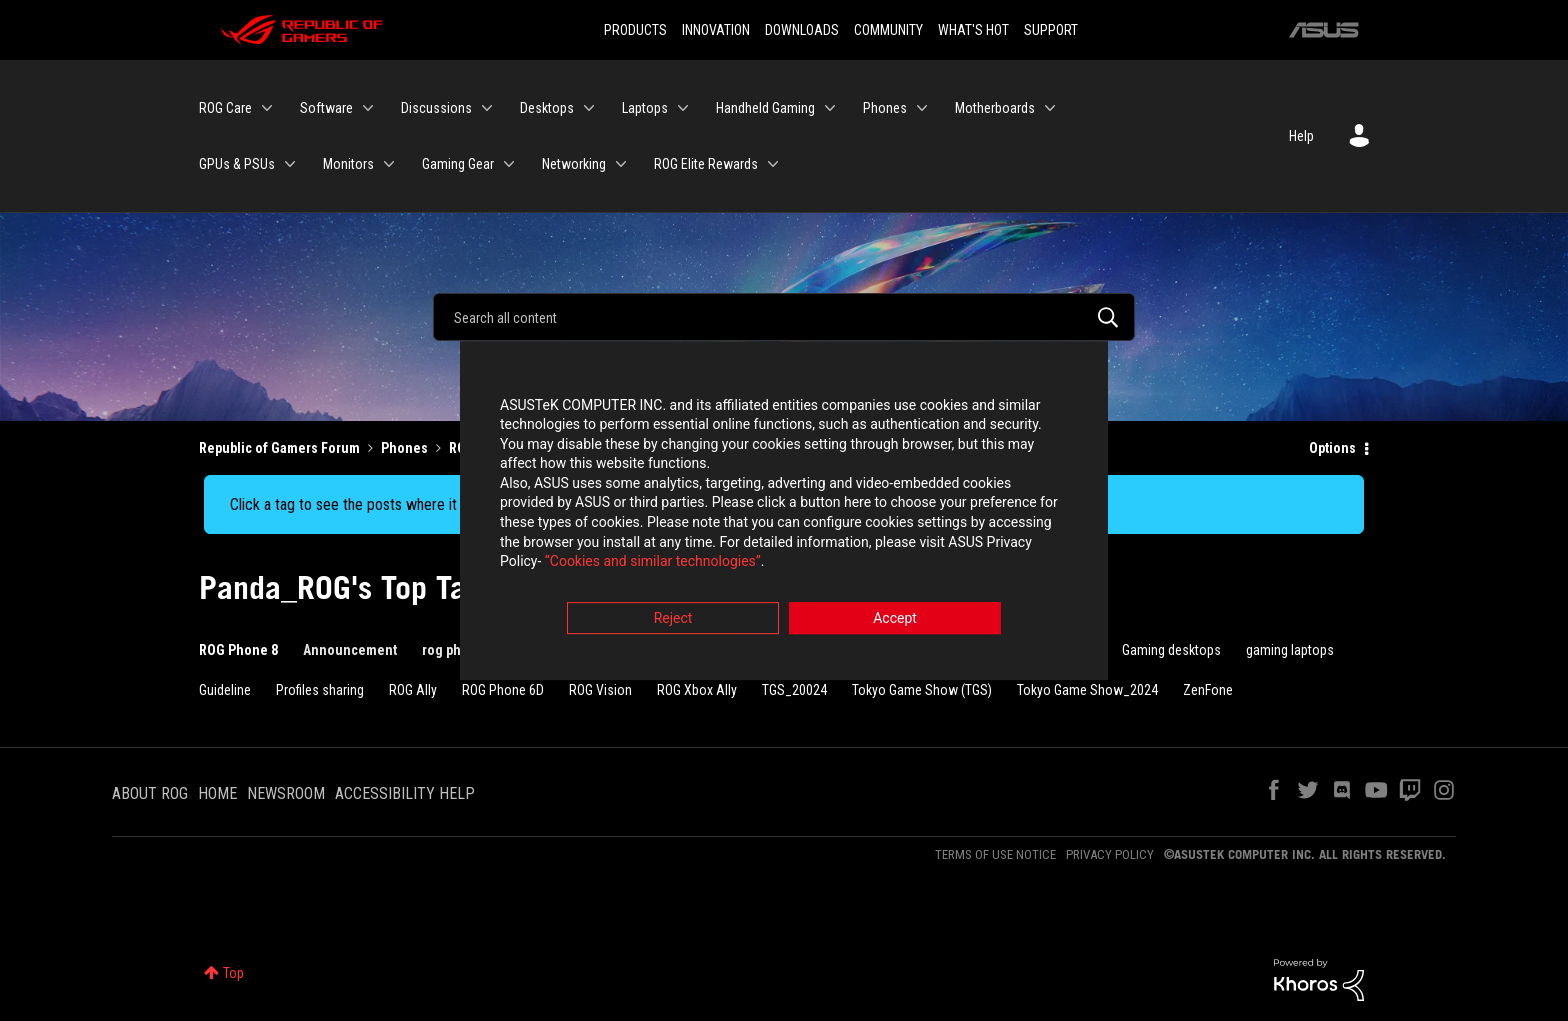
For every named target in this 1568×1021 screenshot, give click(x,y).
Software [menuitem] (326, 108)
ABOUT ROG (150, 793)
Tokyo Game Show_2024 (1087, 690)
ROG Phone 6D (503, 690)
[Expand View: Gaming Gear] (509, 164)
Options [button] (1332, 448)
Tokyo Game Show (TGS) (922, 690)
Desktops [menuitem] (547, 108)
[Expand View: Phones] (922, 108)
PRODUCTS (635, 30)
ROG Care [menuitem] (225, 108)
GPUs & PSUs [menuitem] (237, 164)
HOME (217, 793)
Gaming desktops (1171, 650)
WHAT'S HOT (973, 30)
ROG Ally (413, 690)
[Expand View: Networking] (621, 164)
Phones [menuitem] (885, 108)
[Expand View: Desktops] (589, 108)
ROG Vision (600, 690)
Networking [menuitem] (574, 164)
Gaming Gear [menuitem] (458, 164)
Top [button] (233, 973)
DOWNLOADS (802, 30)
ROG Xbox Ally (697, 690)
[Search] (784, 317)
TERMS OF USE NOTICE (995, 854)
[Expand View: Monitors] (389, 164)
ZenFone (1208, 690)
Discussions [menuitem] (436, 108)
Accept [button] (895, 621)
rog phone (453, 650)
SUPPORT (1051, 30)
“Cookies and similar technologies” (653, 565)
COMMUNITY (888, 30)
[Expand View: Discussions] (487, 108)
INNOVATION (716, 30)
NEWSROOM (286, 793)
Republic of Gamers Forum (279, 448)
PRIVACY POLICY (1110, 854)
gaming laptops (1290, 650)
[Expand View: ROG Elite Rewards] (773, 164)
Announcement (350, 650)
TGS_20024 (794, 690)
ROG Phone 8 (238, 650)
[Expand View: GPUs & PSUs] (290, 164)
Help (1301, 136)
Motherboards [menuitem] (995, 108)
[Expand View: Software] (368, 108)
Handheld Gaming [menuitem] (765, 108)
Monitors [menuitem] (348, 164)
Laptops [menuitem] (645, 108)
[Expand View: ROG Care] (267, 108)
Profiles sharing (320, 690)
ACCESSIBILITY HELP (405, 793)
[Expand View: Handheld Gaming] (830, 108)
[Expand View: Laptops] (683, 108)
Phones (404, 448)
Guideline (225, 690)
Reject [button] (673, 621)
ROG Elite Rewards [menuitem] (706, 164)
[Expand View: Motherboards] (1050, 108)
